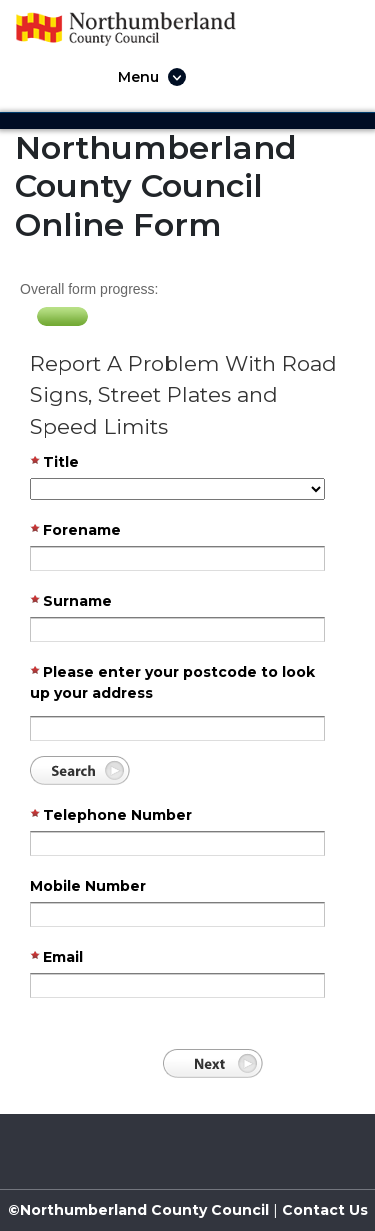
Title (54, 463)
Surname (71, 602)
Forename (75, 531)
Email (56, 958)
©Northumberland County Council (138, 1210)
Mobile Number (88, 886)
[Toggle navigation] (146, 77)
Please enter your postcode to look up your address (172, 682)
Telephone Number (111, 816)
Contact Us (323, 1210)
